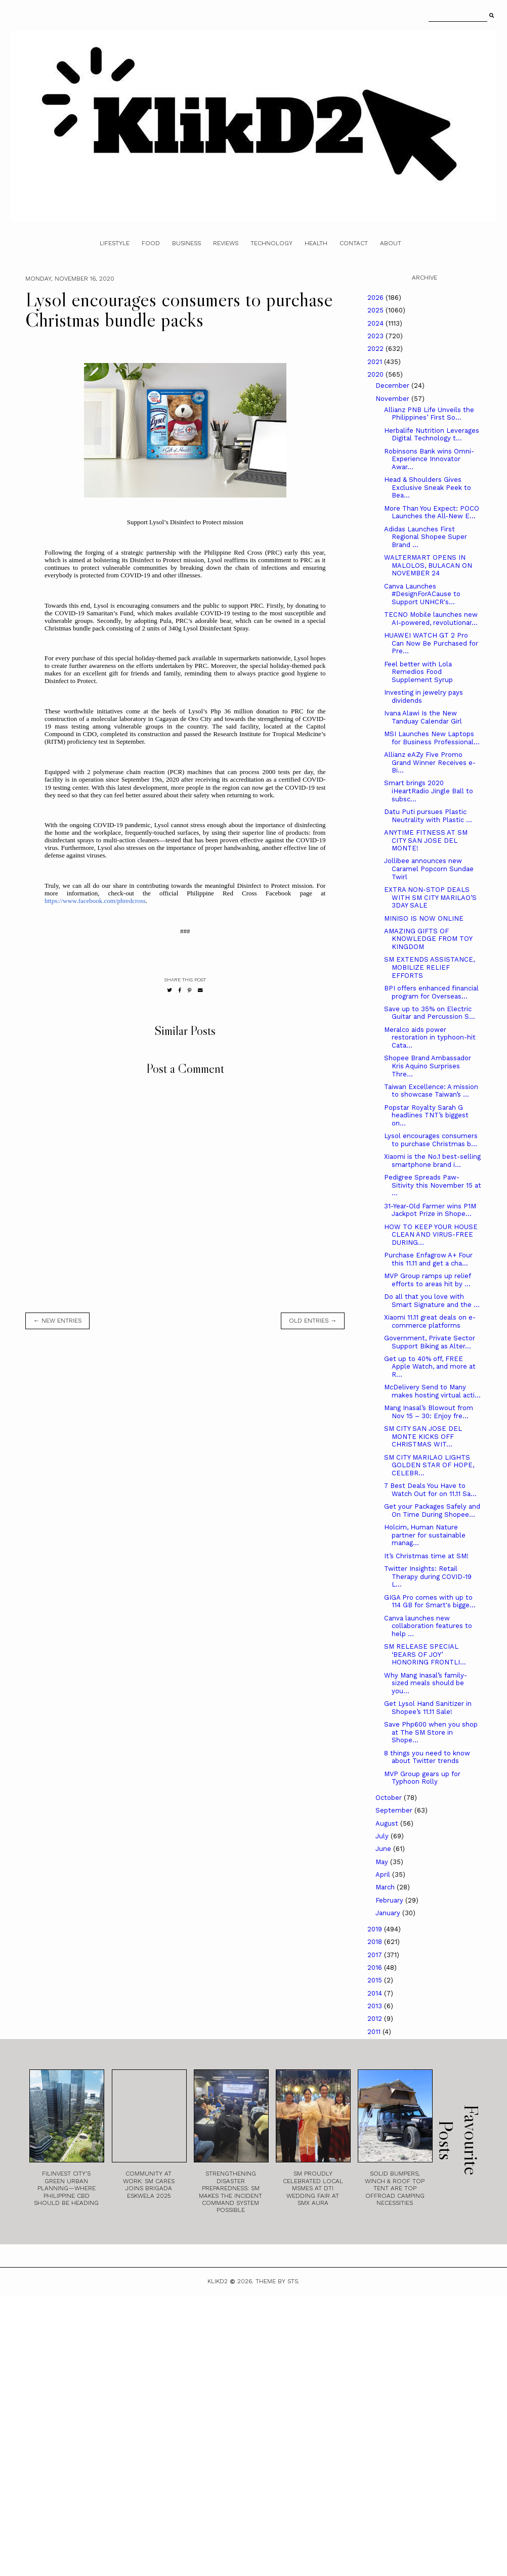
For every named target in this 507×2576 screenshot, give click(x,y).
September (394, 1810)
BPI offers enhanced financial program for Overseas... (431, 992)
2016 (375, 1967)
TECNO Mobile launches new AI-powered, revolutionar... (431, 618)
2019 (375, 1929)
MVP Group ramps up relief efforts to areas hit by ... (427, 1280)
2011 (375, 2032)
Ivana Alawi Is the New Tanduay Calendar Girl (423, 717)
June (384, 1848)
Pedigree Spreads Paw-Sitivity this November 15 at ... (432, 1185)
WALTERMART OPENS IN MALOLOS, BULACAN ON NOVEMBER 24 (428, 565)
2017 (375, 1955)
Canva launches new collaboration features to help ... (428, 1626)
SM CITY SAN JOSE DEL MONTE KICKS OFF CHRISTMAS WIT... (423, 1436)
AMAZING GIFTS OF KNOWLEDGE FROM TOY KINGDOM (428, 939)
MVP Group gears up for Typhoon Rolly (422, 1778)
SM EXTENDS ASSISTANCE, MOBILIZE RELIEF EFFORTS (429, 967)
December (393, 385)
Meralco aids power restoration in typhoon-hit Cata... (430, 1037)
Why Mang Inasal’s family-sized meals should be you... (425, 1683)
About (390, 243)
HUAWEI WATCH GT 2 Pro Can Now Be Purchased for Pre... (431, 643)
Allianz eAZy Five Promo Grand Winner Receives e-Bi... (430, 762)
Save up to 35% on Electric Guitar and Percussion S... (429, 1013)
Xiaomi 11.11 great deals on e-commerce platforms (430, 1321)
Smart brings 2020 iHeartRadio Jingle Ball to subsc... (428, 790)
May (382, 1862)
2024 (376, 323)
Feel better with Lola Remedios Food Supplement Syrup (418, 672)
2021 (375, 362)
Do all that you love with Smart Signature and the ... (432, 1300)
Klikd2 (217, 2281)
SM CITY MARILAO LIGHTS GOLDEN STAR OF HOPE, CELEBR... (429, 1465)
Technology (271, 243)
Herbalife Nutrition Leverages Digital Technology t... (431, 434)
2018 (375, 1942)
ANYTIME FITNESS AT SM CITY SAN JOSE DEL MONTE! (426, 840)
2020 (376, 374)
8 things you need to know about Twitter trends (427, 1757)
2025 (376, 310)
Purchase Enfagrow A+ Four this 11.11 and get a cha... (428, 1259)
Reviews (225, 243)
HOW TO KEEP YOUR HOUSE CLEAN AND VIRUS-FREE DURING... (431, 1234)
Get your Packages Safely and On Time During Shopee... (432, 1510)
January (388, 1913)
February (390, 1900)
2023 (376, 336)
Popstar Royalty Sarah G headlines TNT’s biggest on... (426, 1115)
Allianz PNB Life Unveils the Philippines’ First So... (429, 414)
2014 (375, 1993)
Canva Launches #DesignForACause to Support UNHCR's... (422, 594)
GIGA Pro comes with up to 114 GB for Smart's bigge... (430, 1601)
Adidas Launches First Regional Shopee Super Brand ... (425, 537)
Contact (354, 243)
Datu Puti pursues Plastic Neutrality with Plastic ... (428, 816)
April (383, 1874)
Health (316, 243)
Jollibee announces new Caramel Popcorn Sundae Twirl (429, 868)
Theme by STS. (278, 2281)
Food (151, 243)
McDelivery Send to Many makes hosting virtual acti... (432, 1391)
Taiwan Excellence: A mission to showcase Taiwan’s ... (431, 1091)
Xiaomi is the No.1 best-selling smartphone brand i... (432, 1160)
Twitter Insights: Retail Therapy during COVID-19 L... (428, 1576)
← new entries (57, 1320)
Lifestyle (115, 243)
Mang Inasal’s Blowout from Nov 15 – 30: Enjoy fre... (428, 1412)
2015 (375, 1980)
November (393, 398)
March (386, 1887)
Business (186, 243)
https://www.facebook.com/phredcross (95, 901)
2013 (375, 2006)
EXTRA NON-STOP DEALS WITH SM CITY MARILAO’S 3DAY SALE (430, 897)
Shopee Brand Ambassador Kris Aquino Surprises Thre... (427, 1065)
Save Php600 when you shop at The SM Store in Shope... (431, 1732)
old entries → (312, 1320)
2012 (375, 2018)
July (383, 1836)
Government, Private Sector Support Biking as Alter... (429, 1342)
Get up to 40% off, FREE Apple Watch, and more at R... (430, 1366)
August (387, 1823)
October (389, 1797)
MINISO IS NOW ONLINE (423, 918)
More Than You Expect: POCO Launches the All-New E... (431, 512)
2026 (376, 297)
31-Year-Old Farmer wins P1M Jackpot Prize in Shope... (430, 1210)
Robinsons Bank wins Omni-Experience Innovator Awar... (429, 459)
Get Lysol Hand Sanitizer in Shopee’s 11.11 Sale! (428, 1707)
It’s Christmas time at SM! (426, 1556)
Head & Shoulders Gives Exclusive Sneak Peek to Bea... (427, 487)
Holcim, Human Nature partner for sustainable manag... (425, 1535)
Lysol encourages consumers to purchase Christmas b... (431, 1140)
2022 (376, 348)
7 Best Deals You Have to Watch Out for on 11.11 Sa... (430, 1490)
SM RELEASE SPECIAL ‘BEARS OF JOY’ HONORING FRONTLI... (425, 1654)
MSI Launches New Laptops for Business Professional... (432, 738)
